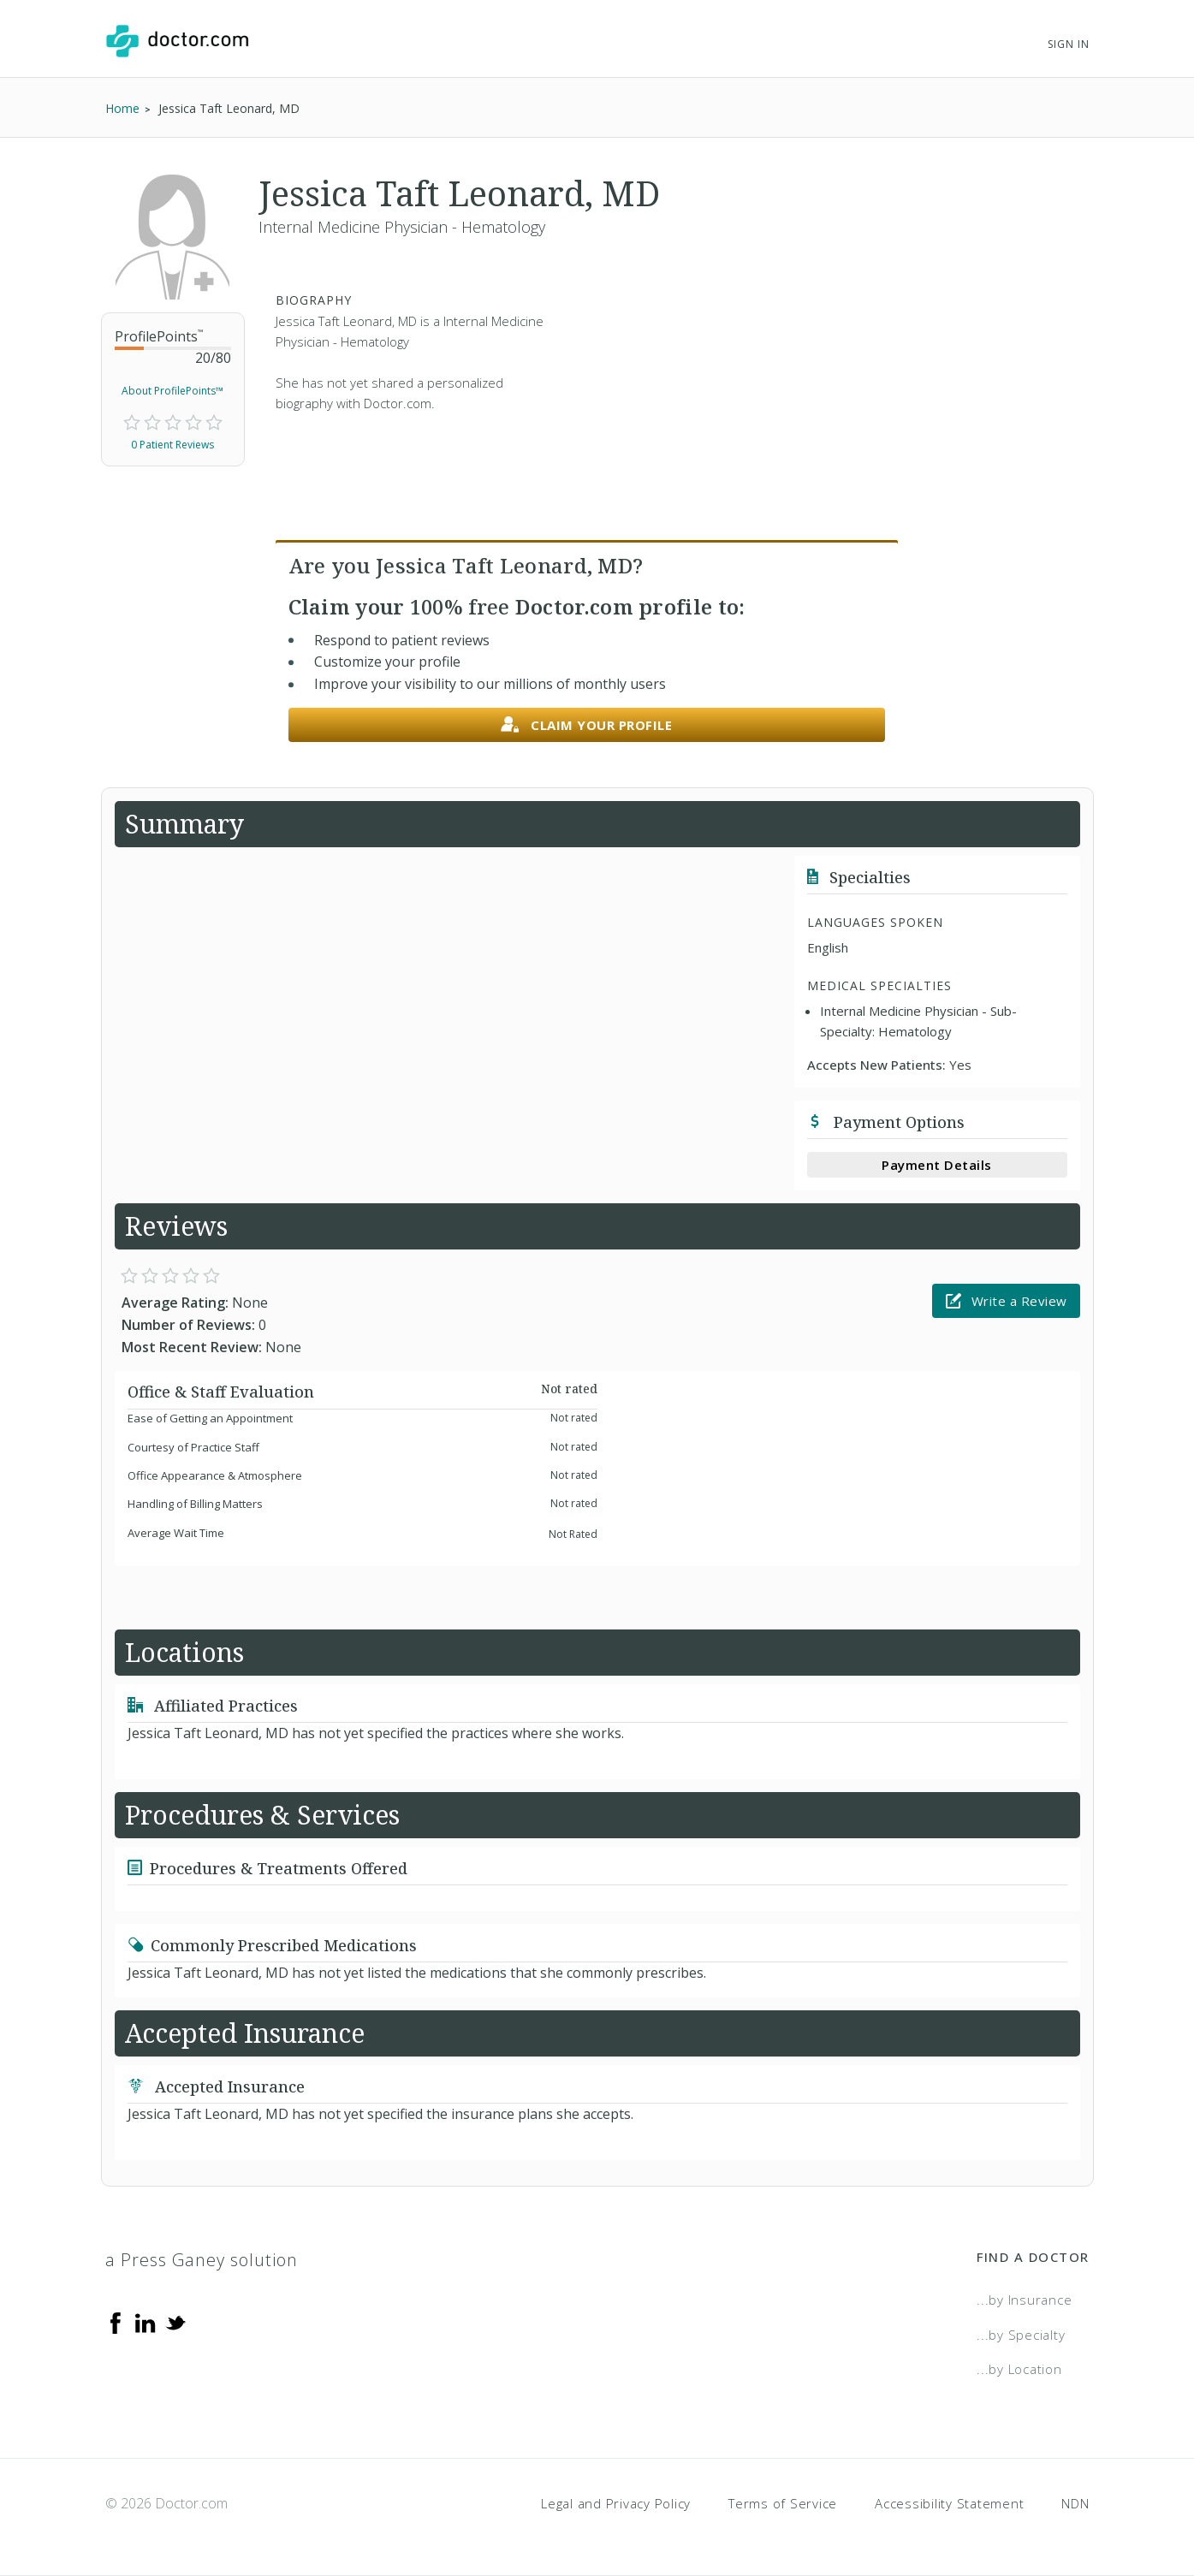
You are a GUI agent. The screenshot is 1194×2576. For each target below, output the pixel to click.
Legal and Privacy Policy (616, 2503)
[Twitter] (175, 2322)
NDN (1075, 2503)
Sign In (1068, 44)
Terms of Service (782, 2503)
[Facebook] (115, 2322)
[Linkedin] (145, 2322)
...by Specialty (1021, 2334)
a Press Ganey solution (201, 2259)
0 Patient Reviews (172, 444)
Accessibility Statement (949, 2503)
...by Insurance (1024, 2299)
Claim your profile (587, 725)
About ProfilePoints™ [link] (172, 390)
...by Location (1019, 2368)
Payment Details (937, 1164)
